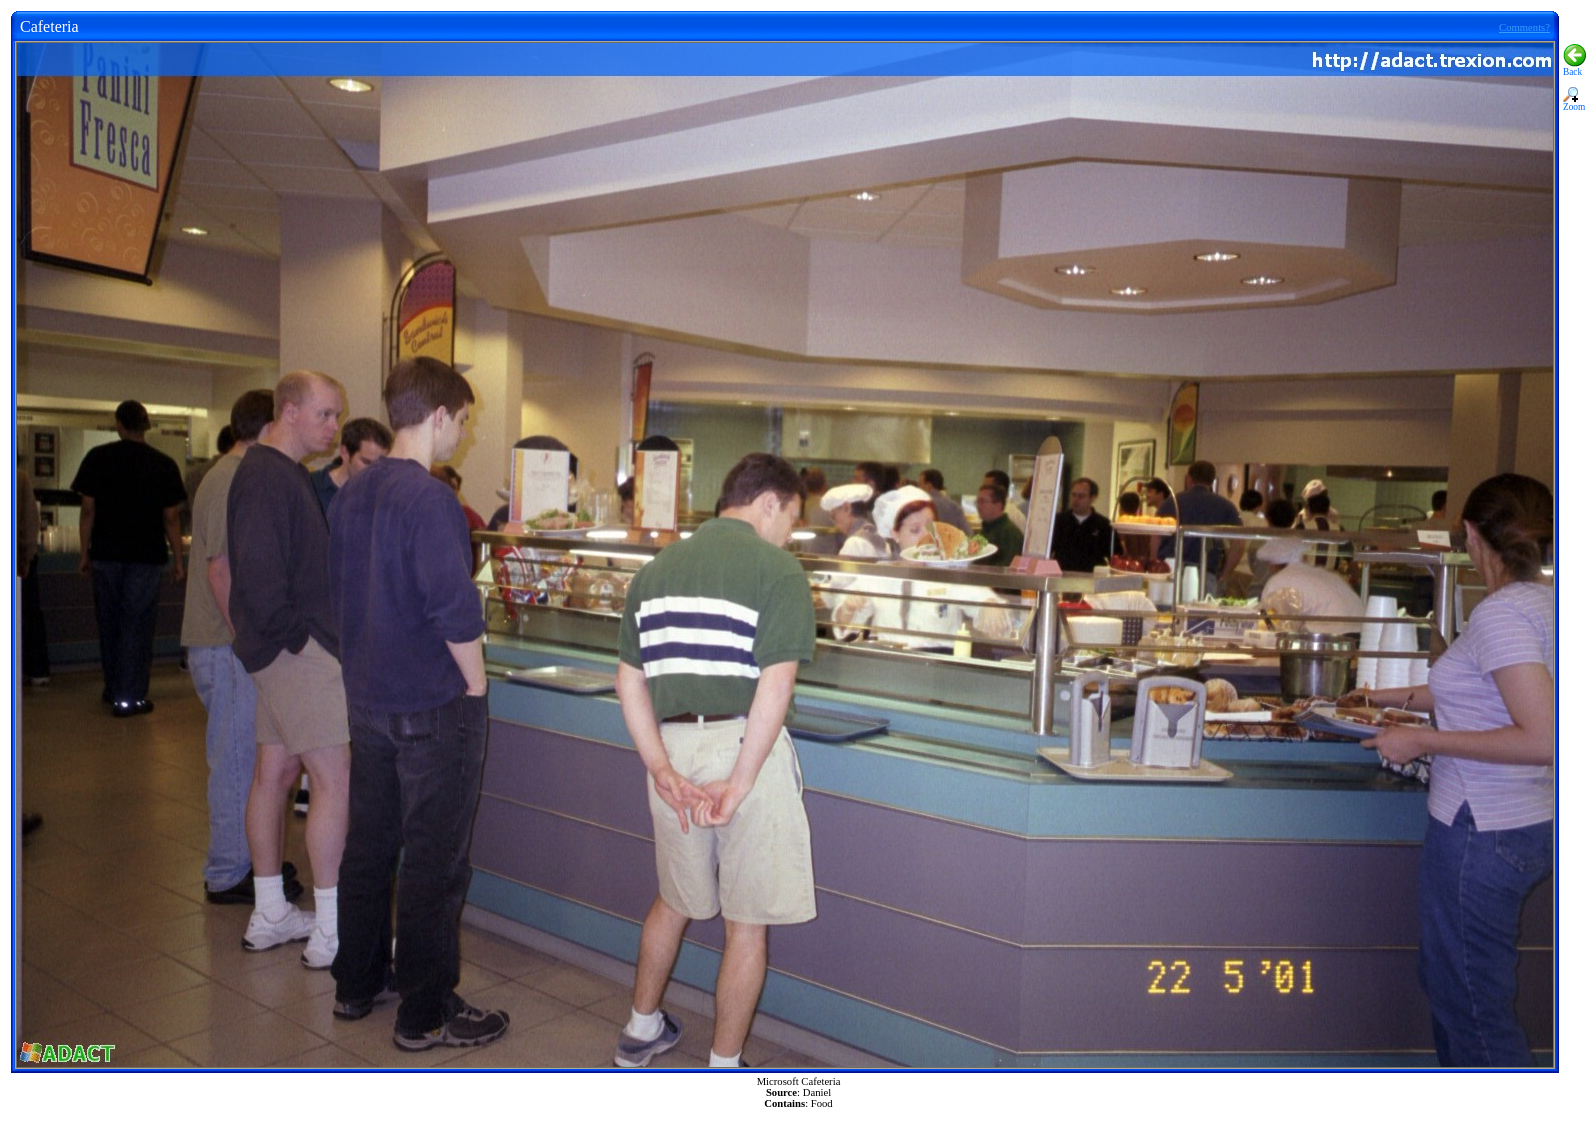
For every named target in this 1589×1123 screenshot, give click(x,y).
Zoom (1574, 103)
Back (1574, 68)
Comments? (1524, 27)
